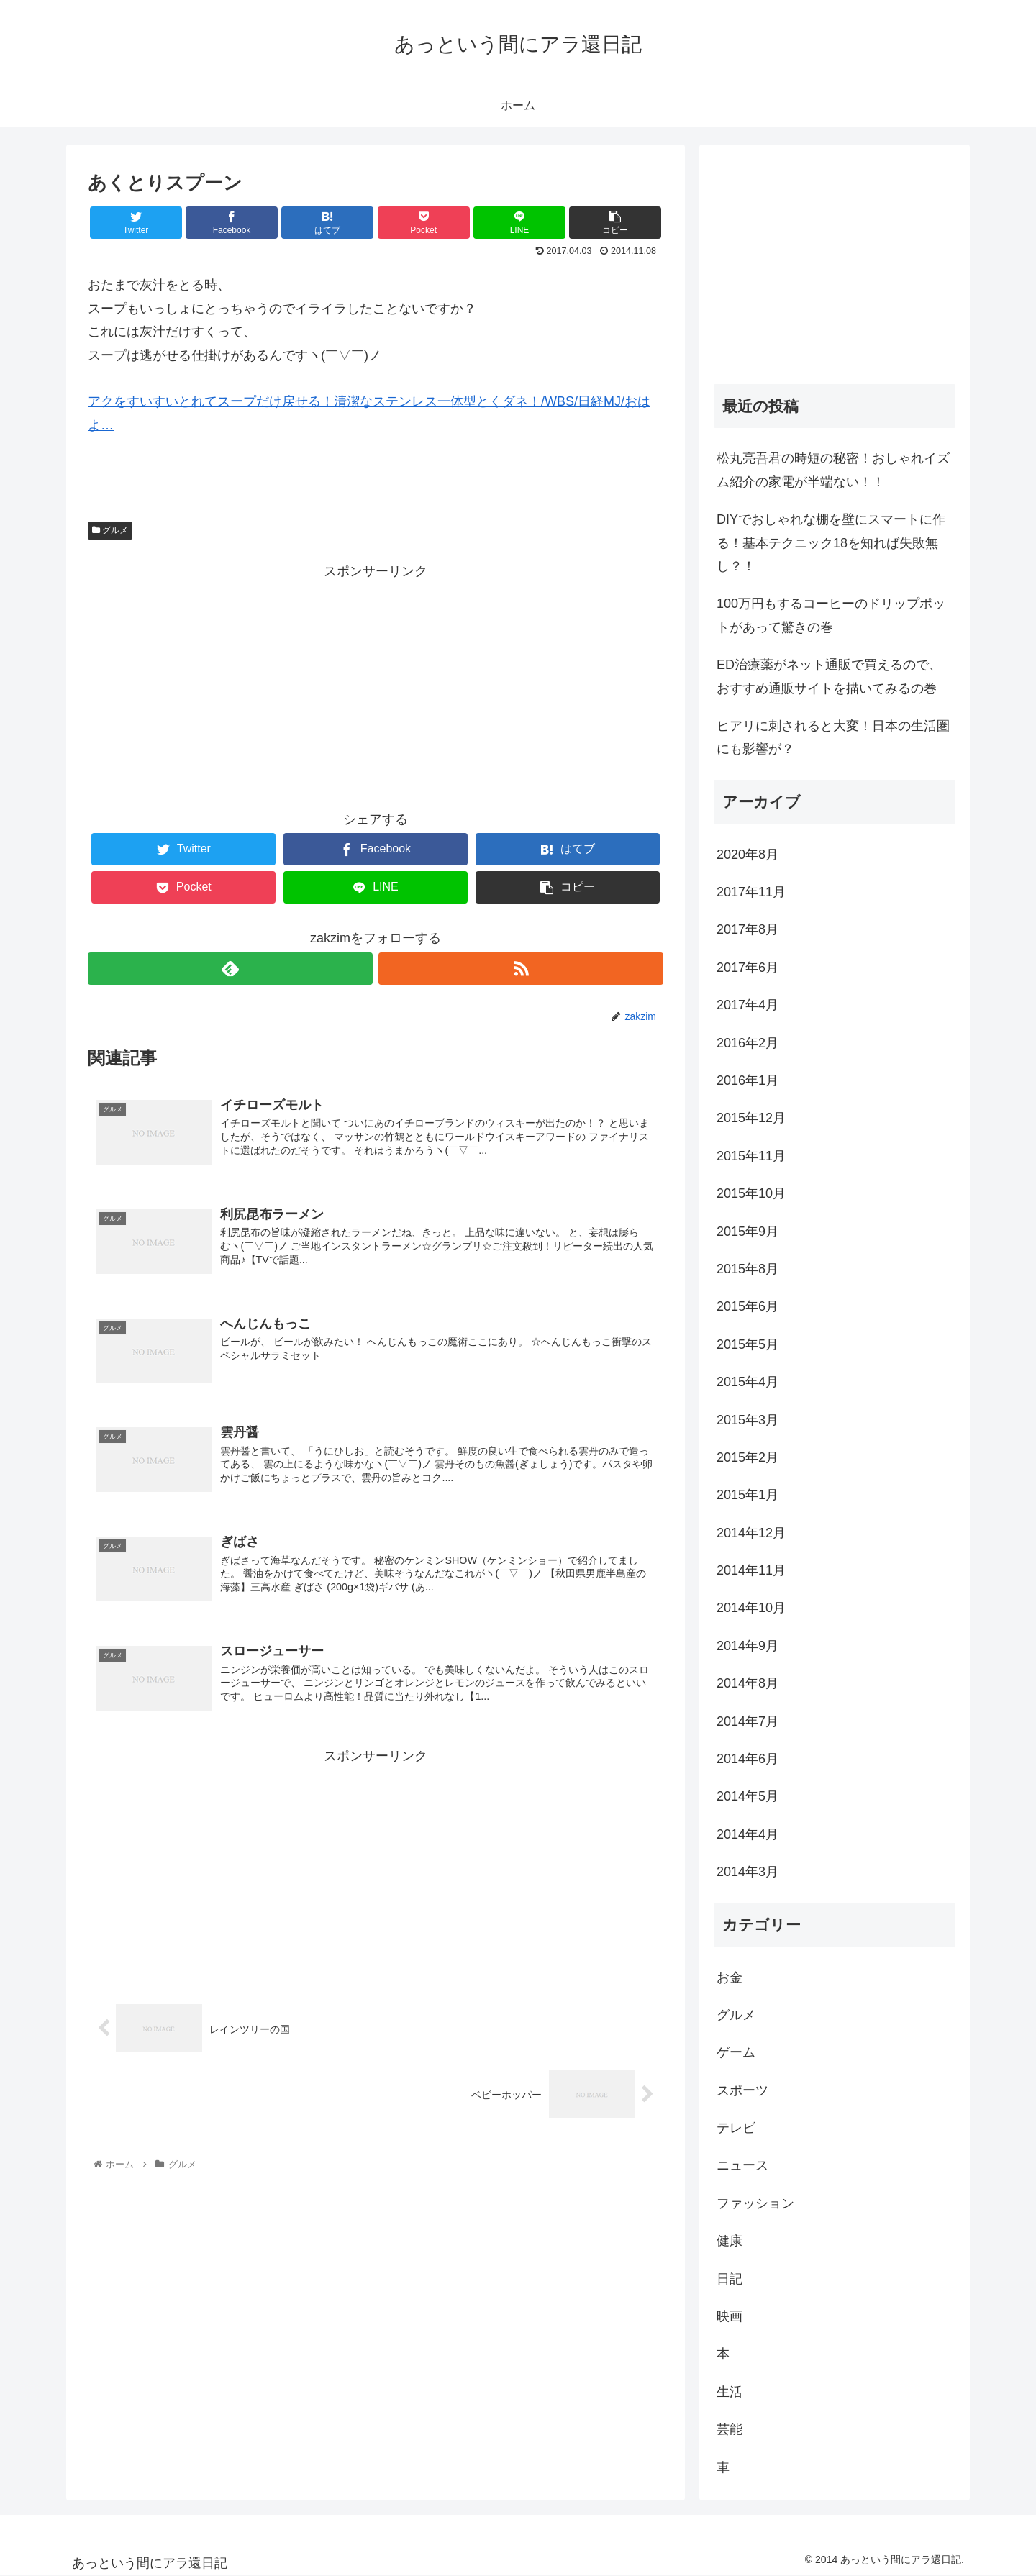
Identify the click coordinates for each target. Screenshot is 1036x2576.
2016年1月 (747, 1080)
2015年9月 (747, 1231)
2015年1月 (747, 1495)
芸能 (729, 2429)
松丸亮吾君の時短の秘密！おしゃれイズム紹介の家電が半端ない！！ (833, 469)
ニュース (742, 2165)
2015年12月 (751, 1118)
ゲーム (736, 2052)
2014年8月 (747, 1683)
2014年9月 (747, 1646)
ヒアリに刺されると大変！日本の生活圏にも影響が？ (833, 737)
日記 (729, 2279)
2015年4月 (747, 1382)
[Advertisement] (375, 684)
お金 (729, 1977)
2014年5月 (747, 1796)
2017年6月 (747, 967)
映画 (729, 2316)
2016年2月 (747, 1043)
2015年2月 (747, 1457)
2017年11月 (751, 892)
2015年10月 (751, 1193)
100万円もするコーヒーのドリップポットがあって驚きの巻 (831, 615)
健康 (729, 2241)
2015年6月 (747, 1306)
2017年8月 (747, 929)
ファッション (755, 2203)
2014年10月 (751, 1608)
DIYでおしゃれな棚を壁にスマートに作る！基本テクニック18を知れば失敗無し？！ (831, 542)
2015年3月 (747, 1420)
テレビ (736, 2128)
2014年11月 (751, 1570)
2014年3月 (747, 1872)
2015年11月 (751, 1156)
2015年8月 (747, 1269)
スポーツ (742, 2090)
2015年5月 (747, 1344)
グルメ (110, 530)
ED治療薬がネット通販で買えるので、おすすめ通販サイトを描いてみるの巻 (829, 676)
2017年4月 (747, 1005)
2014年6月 (747, 1759)
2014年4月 (747, 1834)
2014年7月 (747, 1721)
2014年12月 (751, 1533)
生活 (729, 2392)
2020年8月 (747, 854)
